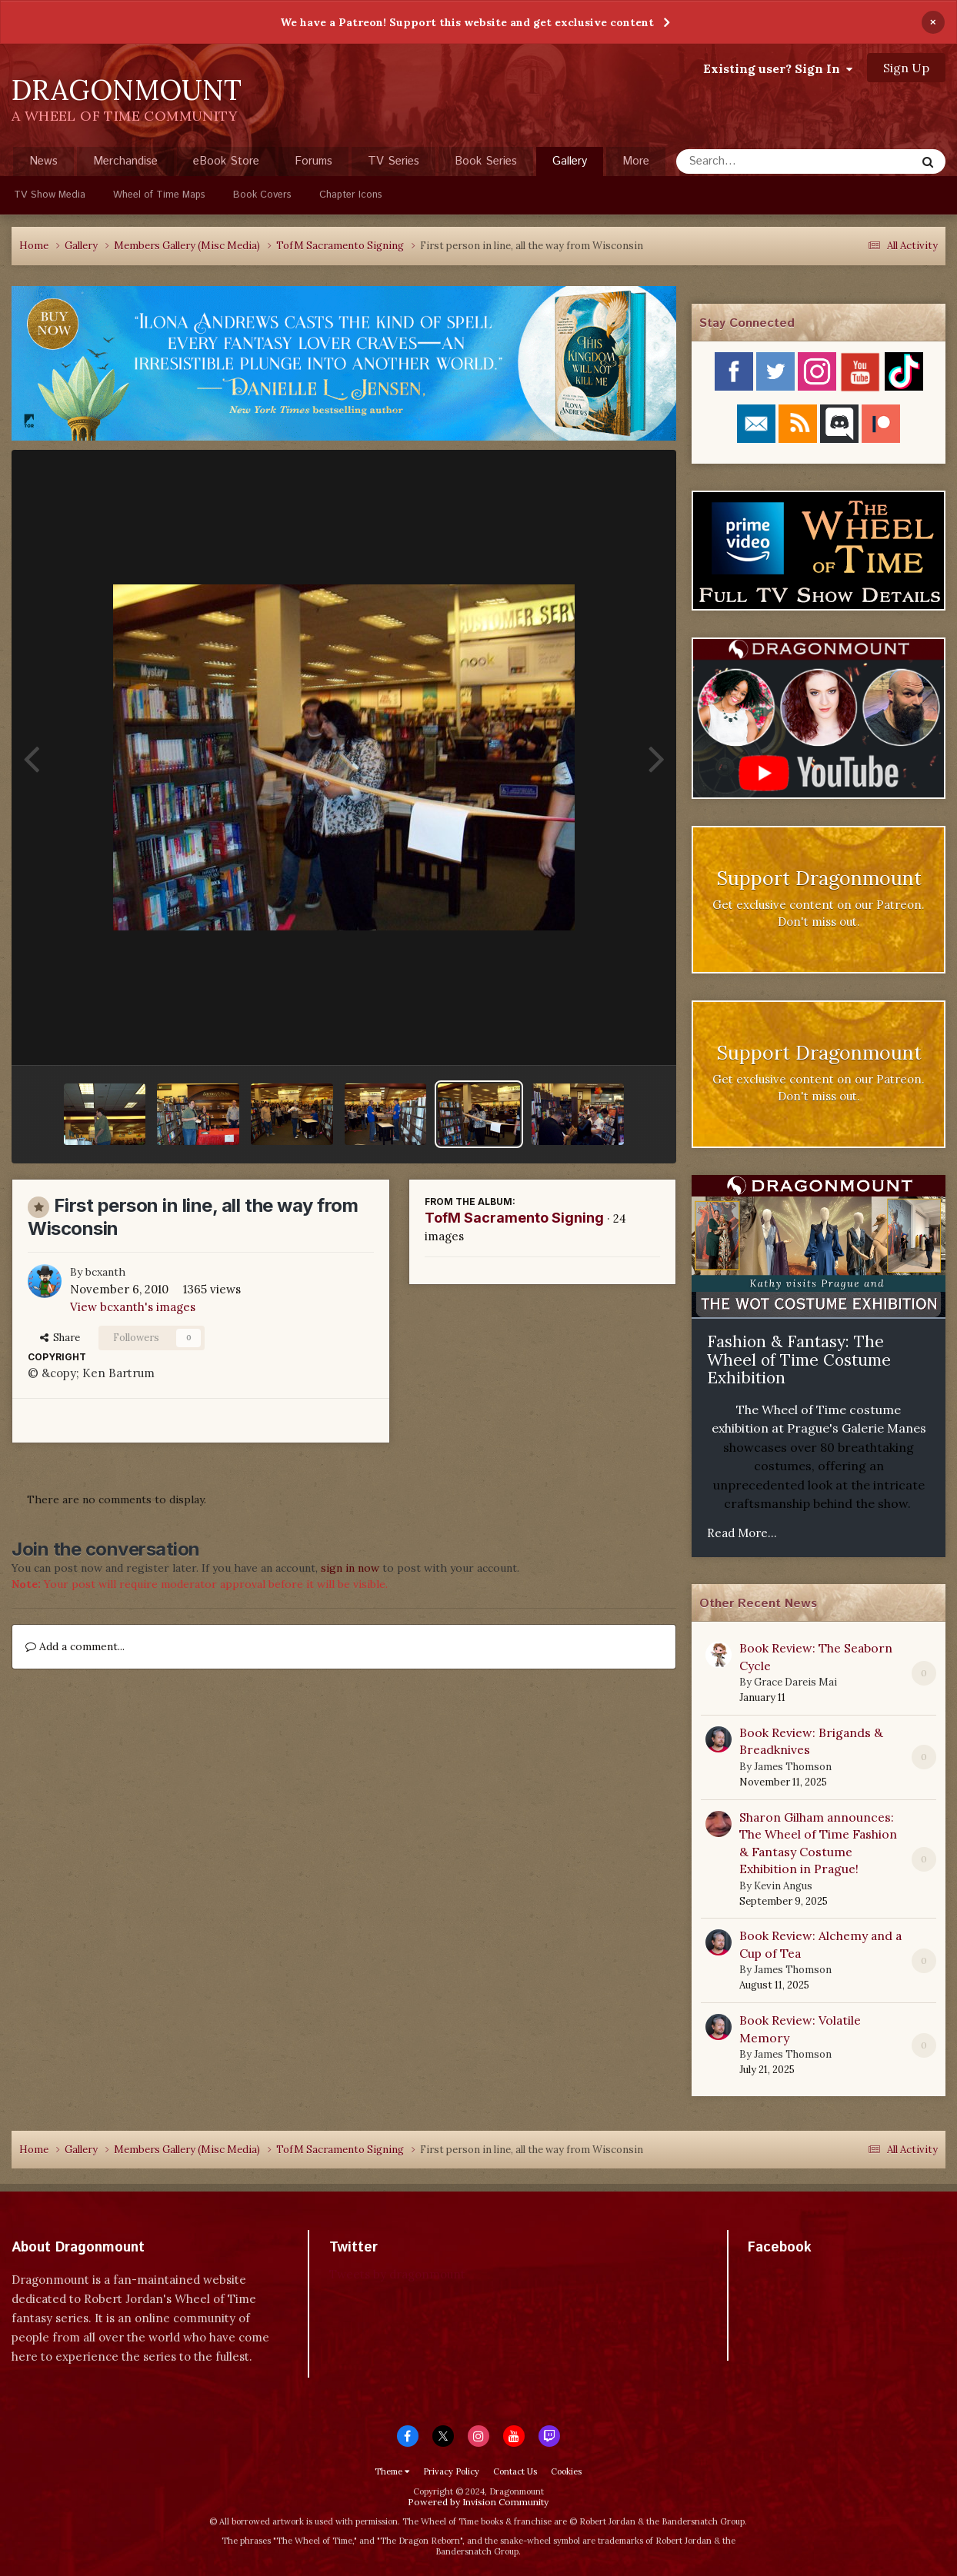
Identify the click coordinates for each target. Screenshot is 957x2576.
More (635, 161)
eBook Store (226, 161)
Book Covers (262, 195)
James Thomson (793, 1766)
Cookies (566, 2471)
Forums (313, 161)
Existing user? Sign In (777, 68)
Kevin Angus (783, 1885)
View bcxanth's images (132, 1307)
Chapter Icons (350, 195)
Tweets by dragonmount (397, 2274)
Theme (392, 2471)
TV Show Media (49, 195)
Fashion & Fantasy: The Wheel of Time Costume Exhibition (799, 1359)
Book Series (486, 161)
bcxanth (105, 1272)
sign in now (350, 1568)
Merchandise (125, 161)
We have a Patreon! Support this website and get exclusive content (467, 22)
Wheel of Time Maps (159, 195)
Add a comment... (75, 1646)
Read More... (742, 1533)
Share (60, 1337)
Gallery (569, 164)
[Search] (755, 161)
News (43, 161)
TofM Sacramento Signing (514, 1218)
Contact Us (515, 2471)
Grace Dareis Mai (795, 1682)
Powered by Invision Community (478, 2502)
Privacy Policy (451, 2471)
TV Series (393, 161)
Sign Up (906, 67)
